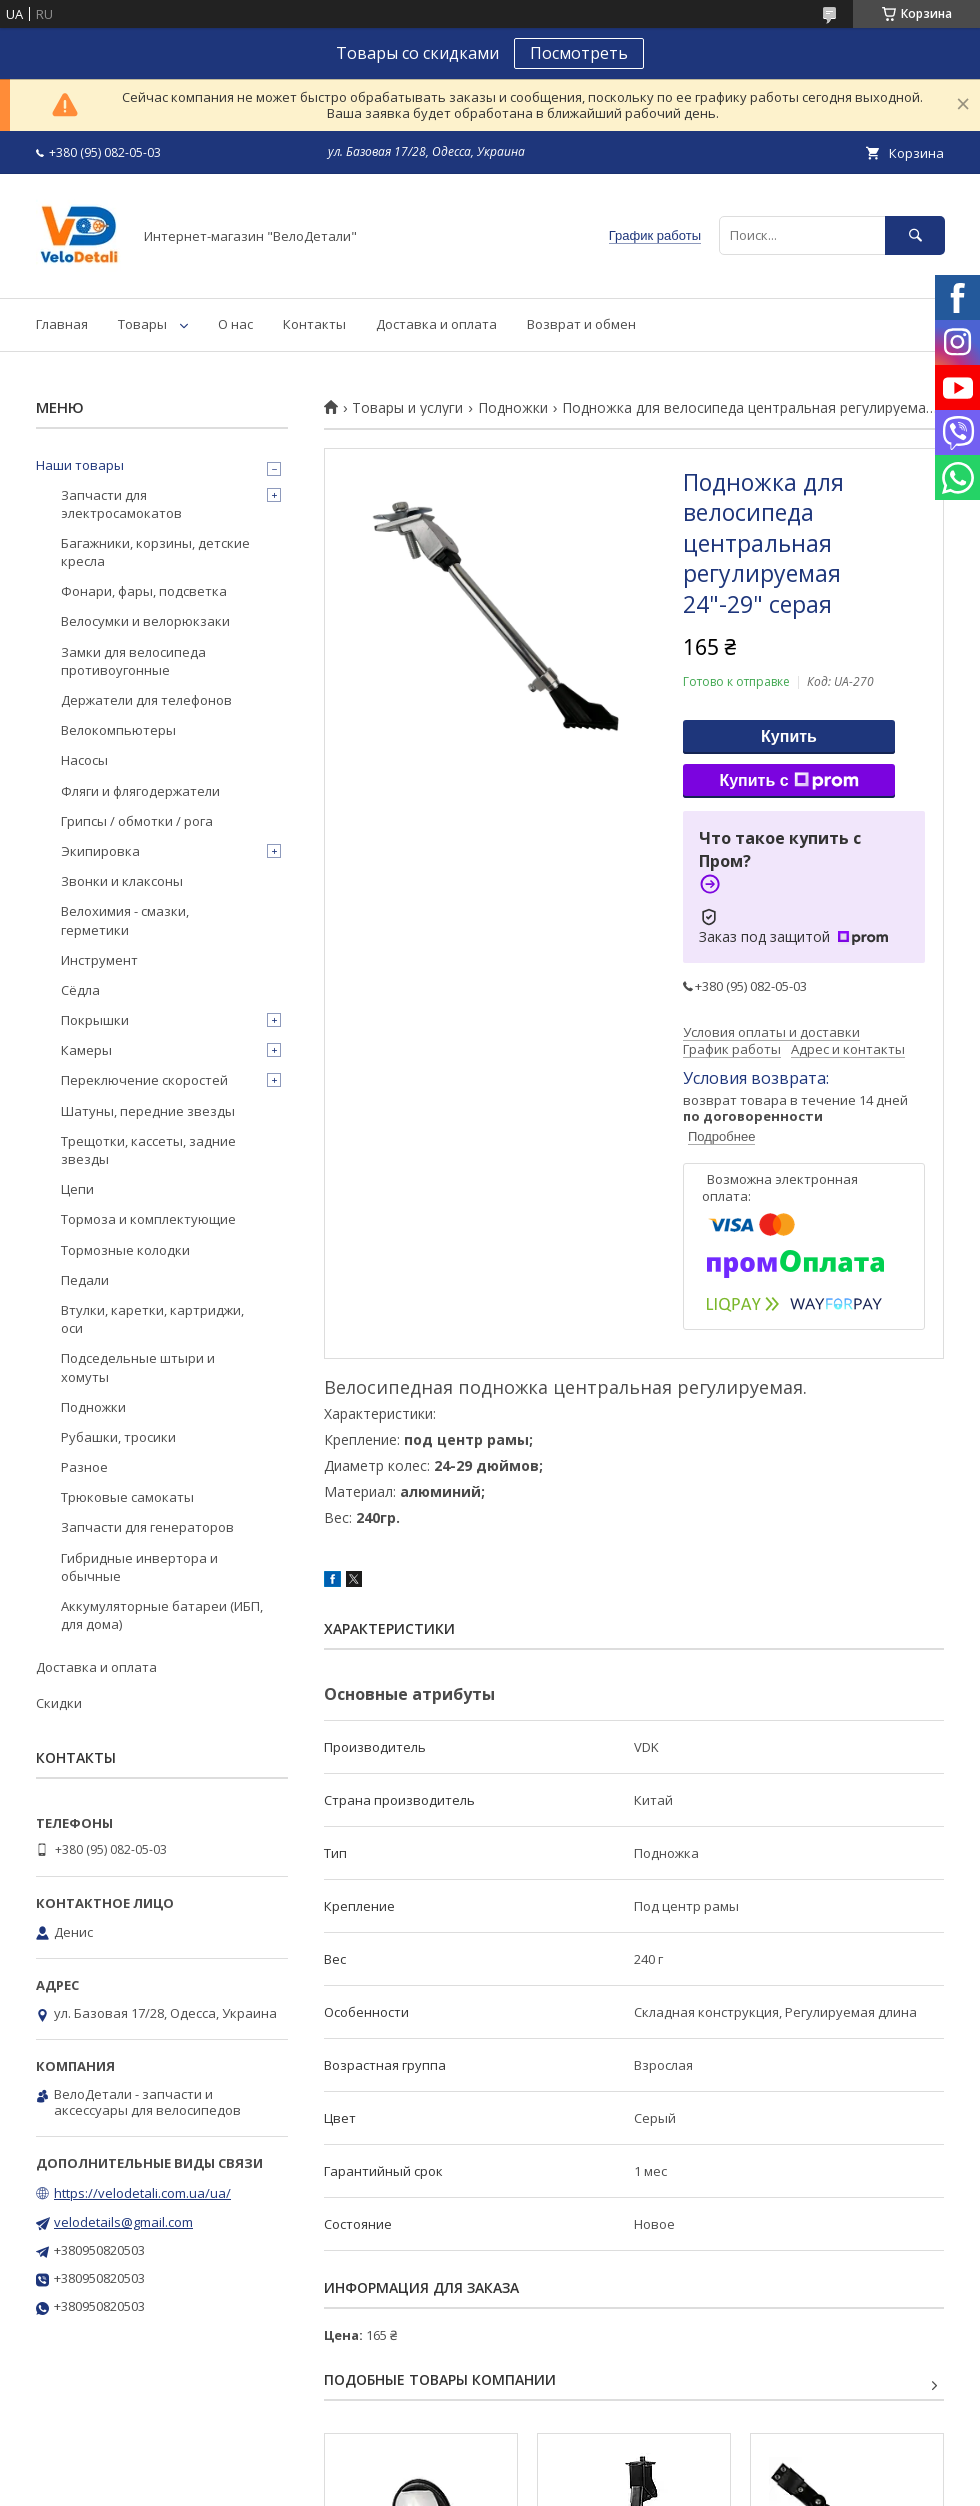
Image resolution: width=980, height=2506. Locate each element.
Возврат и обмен (581, 324)
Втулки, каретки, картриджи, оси (152, 1319)
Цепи (77, 1189)
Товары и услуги (407, 408)
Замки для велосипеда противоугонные (133, 661)
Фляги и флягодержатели (140, 791)
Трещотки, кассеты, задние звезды (148, 1150)
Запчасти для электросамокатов (121, 504)
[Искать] (915, 235)
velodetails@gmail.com (123, 2222)
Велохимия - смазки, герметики (125, 920)
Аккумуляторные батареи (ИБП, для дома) (162, 1615)
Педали (85, 1280)
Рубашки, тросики (118, 1437)
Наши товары (80, 465)
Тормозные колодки (125, 1250)
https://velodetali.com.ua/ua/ (142, 2193)
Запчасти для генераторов (147, 1527)
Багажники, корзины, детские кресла (155, 552)
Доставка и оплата (436, 324)
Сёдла (80, 990)
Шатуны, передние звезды (148, 1111)
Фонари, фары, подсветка (144, 591)
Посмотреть (579, 53)
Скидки (59, 1703)
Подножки (513, 408)
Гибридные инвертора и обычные (139, 1567)
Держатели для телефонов (146, 700)
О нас (235, 324)
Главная (62, 324)
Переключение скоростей (144, 1080)
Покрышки (95, 1020)
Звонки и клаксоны (122, 881)
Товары (142, 324)
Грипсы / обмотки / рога (137, 821)
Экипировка (100, 851)
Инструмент (99, 960)
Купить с (788, 781)
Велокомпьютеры (118, 730)
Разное (84, 1467)
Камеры (86, 1050)
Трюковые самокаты (127, 1497)
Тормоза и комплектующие (148, 1219)
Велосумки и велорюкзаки (145, 621)
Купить (789, 736)
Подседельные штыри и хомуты (138, 1367)
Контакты (314, 324)
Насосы (84, 760)
